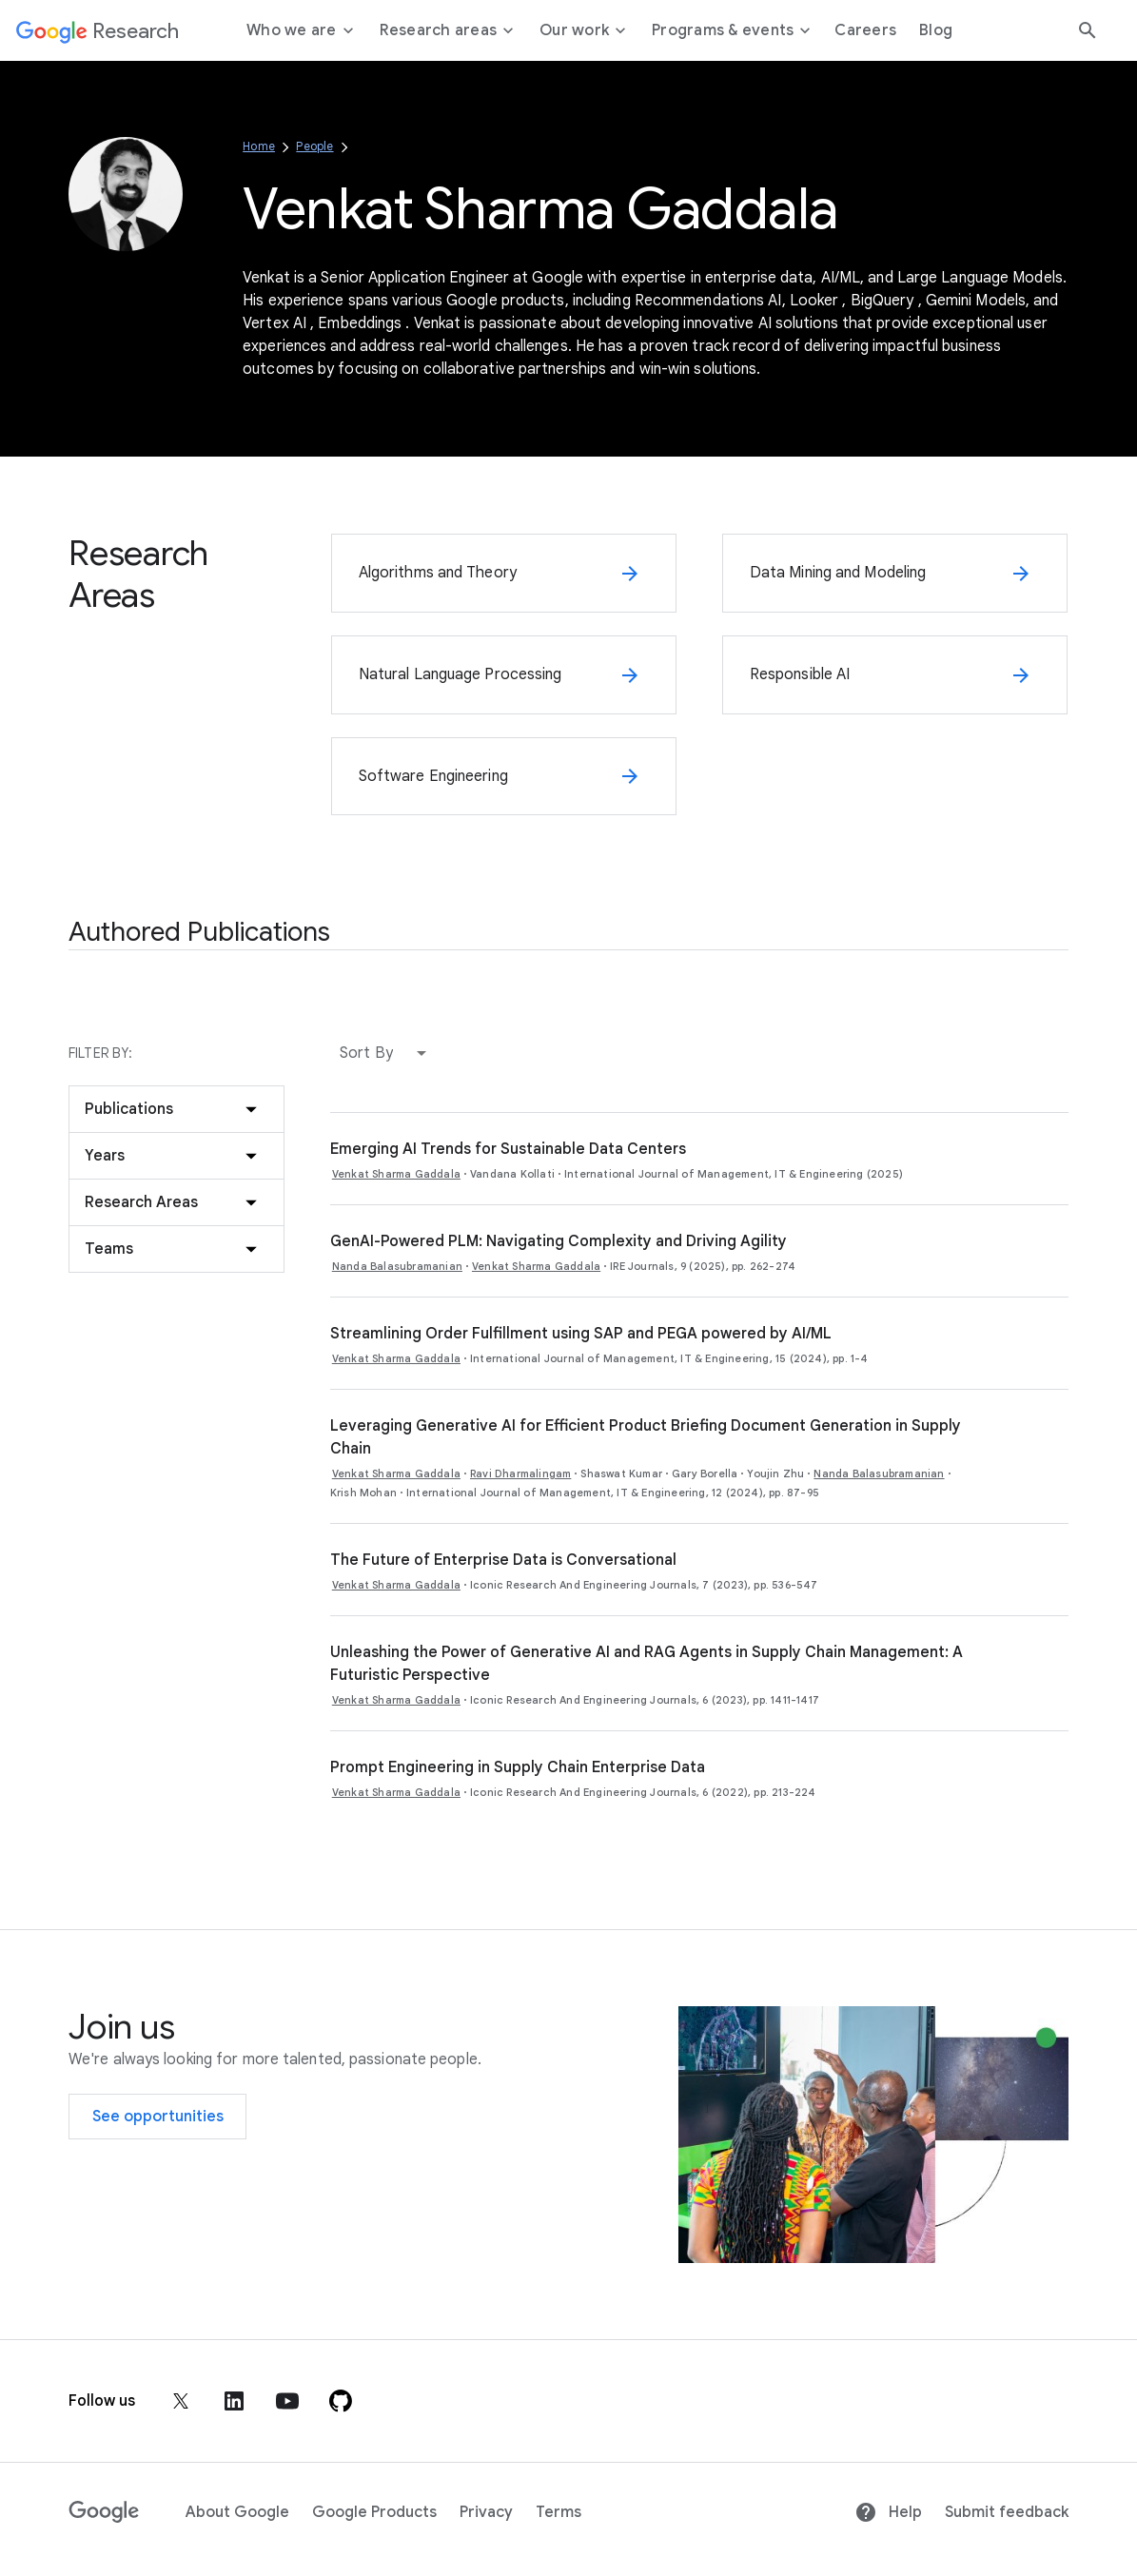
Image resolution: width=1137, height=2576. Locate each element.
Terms (558, 2512)
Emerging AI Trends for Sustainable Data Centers (508, 1149)
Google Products (374, 2512)
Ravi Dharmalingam (520, 1473)
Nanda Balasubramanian (397, 1266)
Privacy (486, 2512)
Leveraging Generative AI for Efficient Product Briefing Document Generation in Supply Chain (645, 1437)
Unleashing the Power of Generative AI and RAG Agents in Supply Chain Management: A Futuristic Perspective (646, 1664)
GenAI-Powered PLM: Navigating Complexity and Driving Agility (558, 1241)
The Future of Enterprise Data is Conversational (503, 1560)
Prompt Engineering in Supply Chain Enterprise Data (517, 1767)
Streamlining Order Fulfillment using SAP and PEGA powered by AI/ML (581, 1333)
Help (888, 2512)
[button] (387, 1053)
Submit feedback (1006, 2512)
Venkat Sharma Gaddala (396, 1174)
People (314, 146)
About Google (237, 2512)
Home (259, 146)
